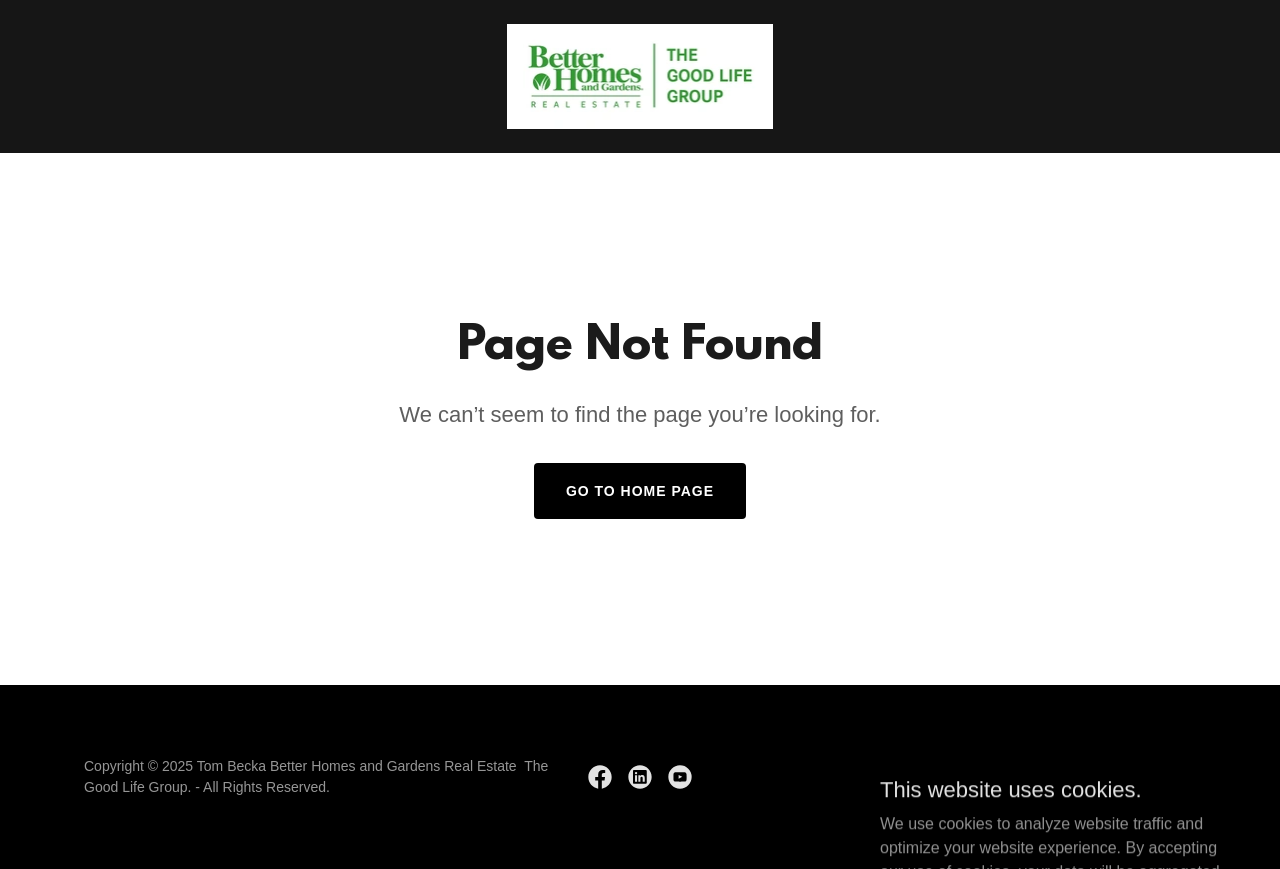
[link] (640, 75)
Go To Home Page (640, 491)
